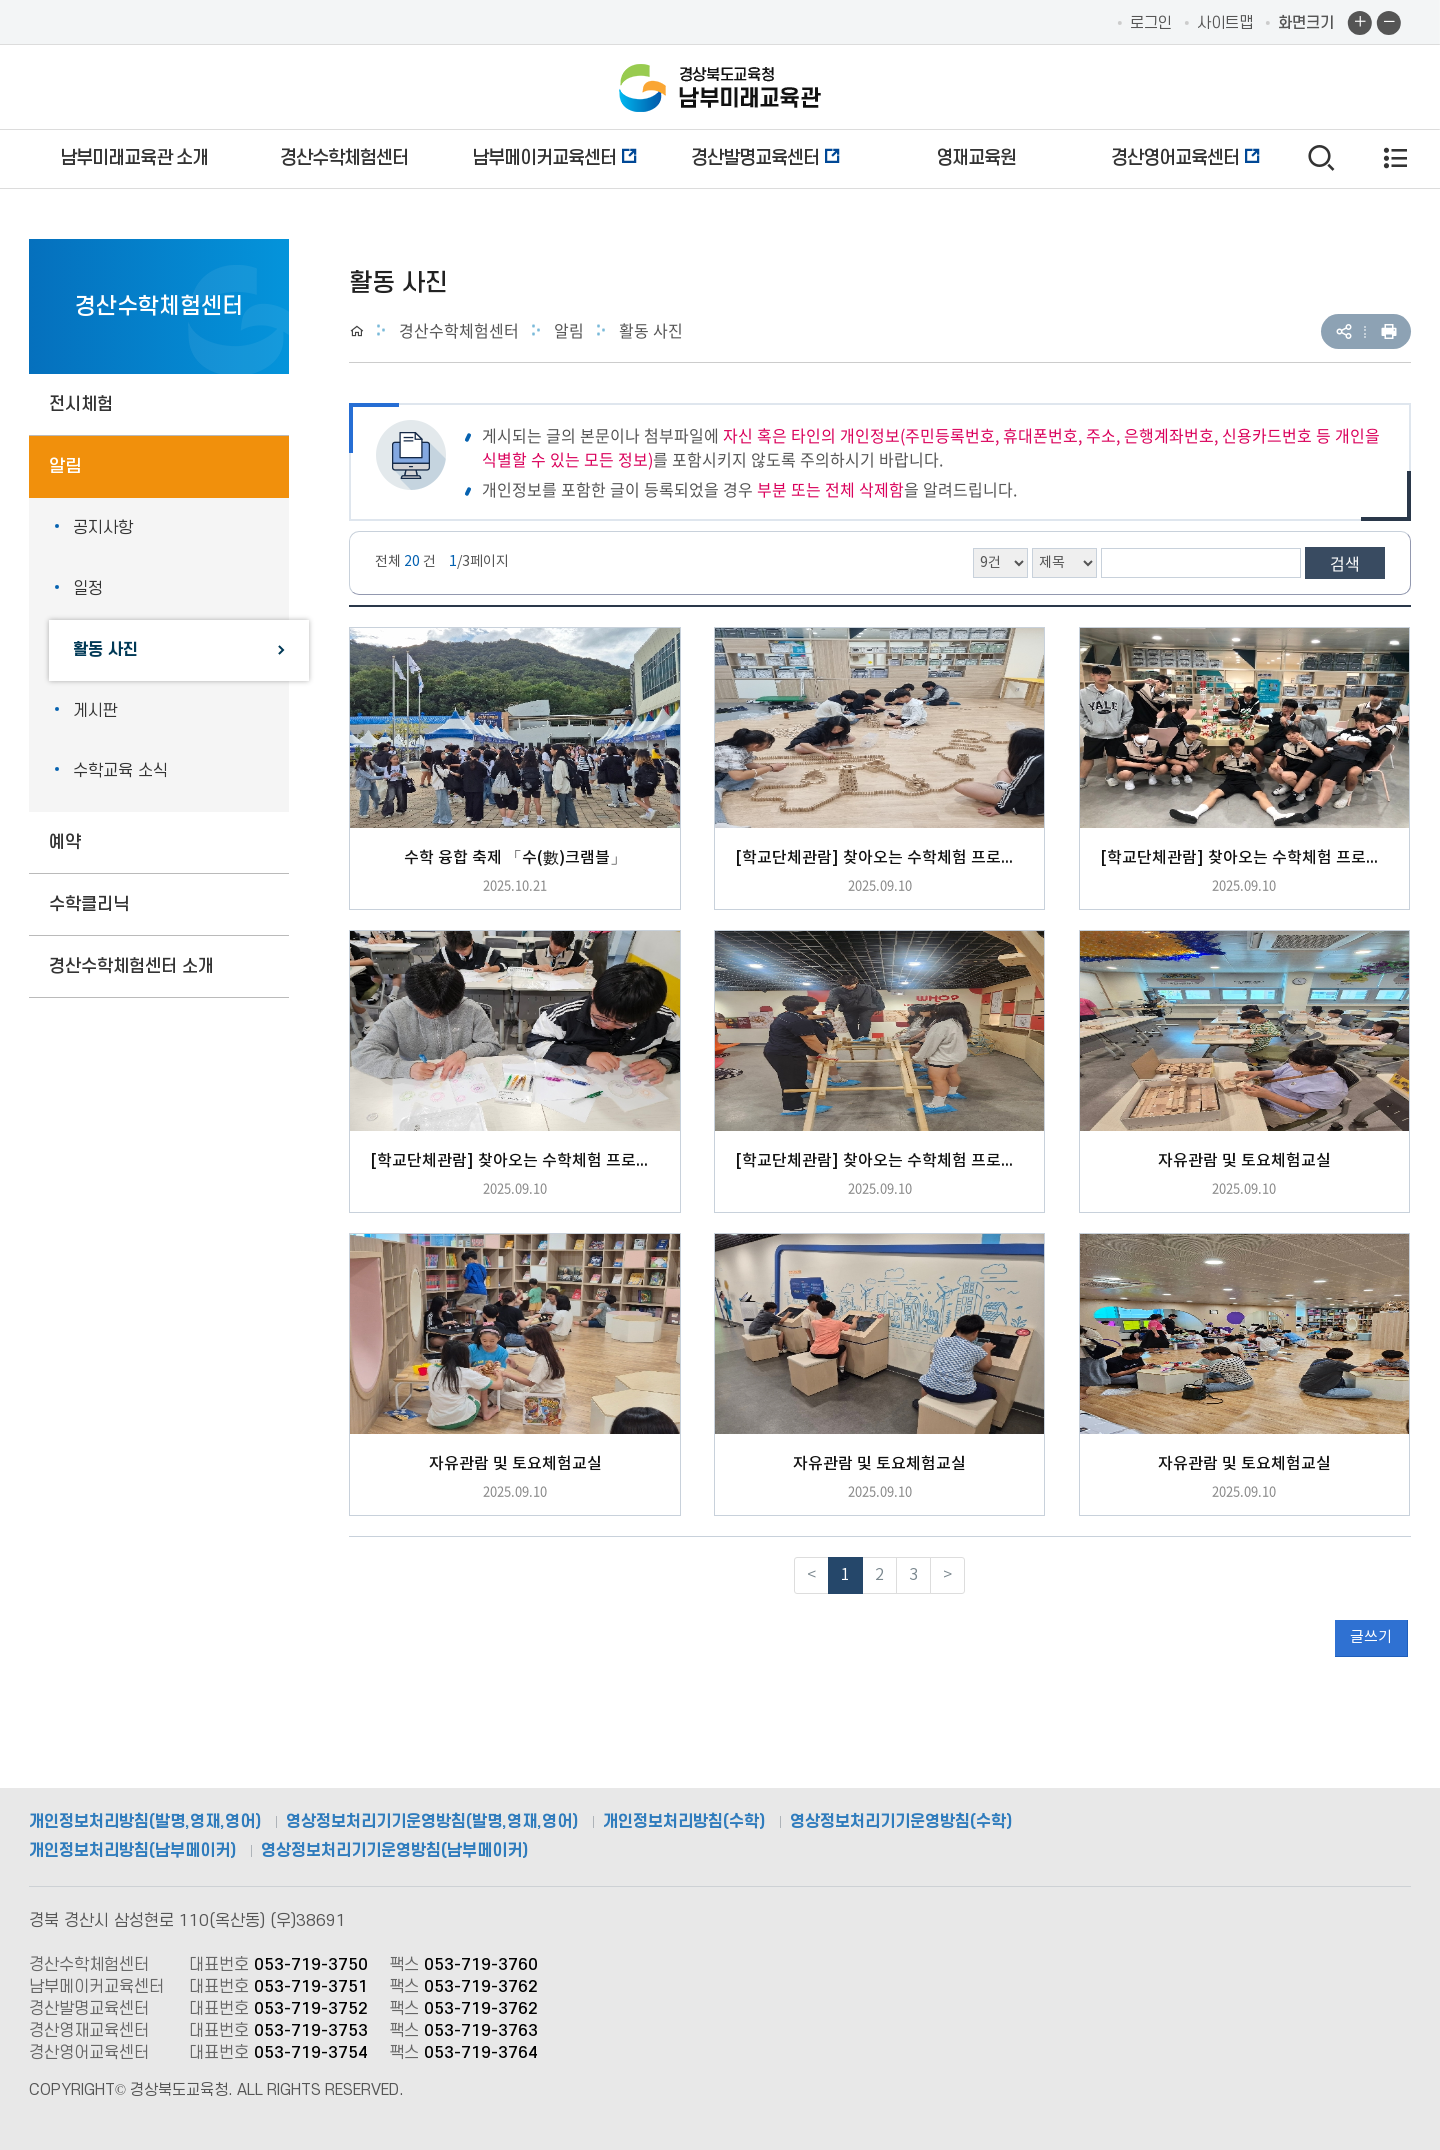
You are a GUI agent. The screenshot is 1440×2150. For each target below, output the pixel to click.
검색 (1345, 563)
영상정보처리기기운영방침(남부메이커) (394, 1851)
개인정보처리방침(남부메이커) (132, 1851)
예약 (65, 842)
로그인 (1151, 23)
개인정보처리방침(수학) (684, 1822)
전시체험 (81, 404)
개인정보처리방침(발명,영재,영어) (145, 1822)
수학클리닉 (89, 904)
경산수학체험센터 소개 (131, 966)
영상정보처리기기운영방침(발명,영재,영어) (432, 1822)
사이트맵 (1225, 23)
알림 (65, 466)
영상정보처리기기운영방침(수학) (901, 1822)
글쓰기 (1371, 1637)
